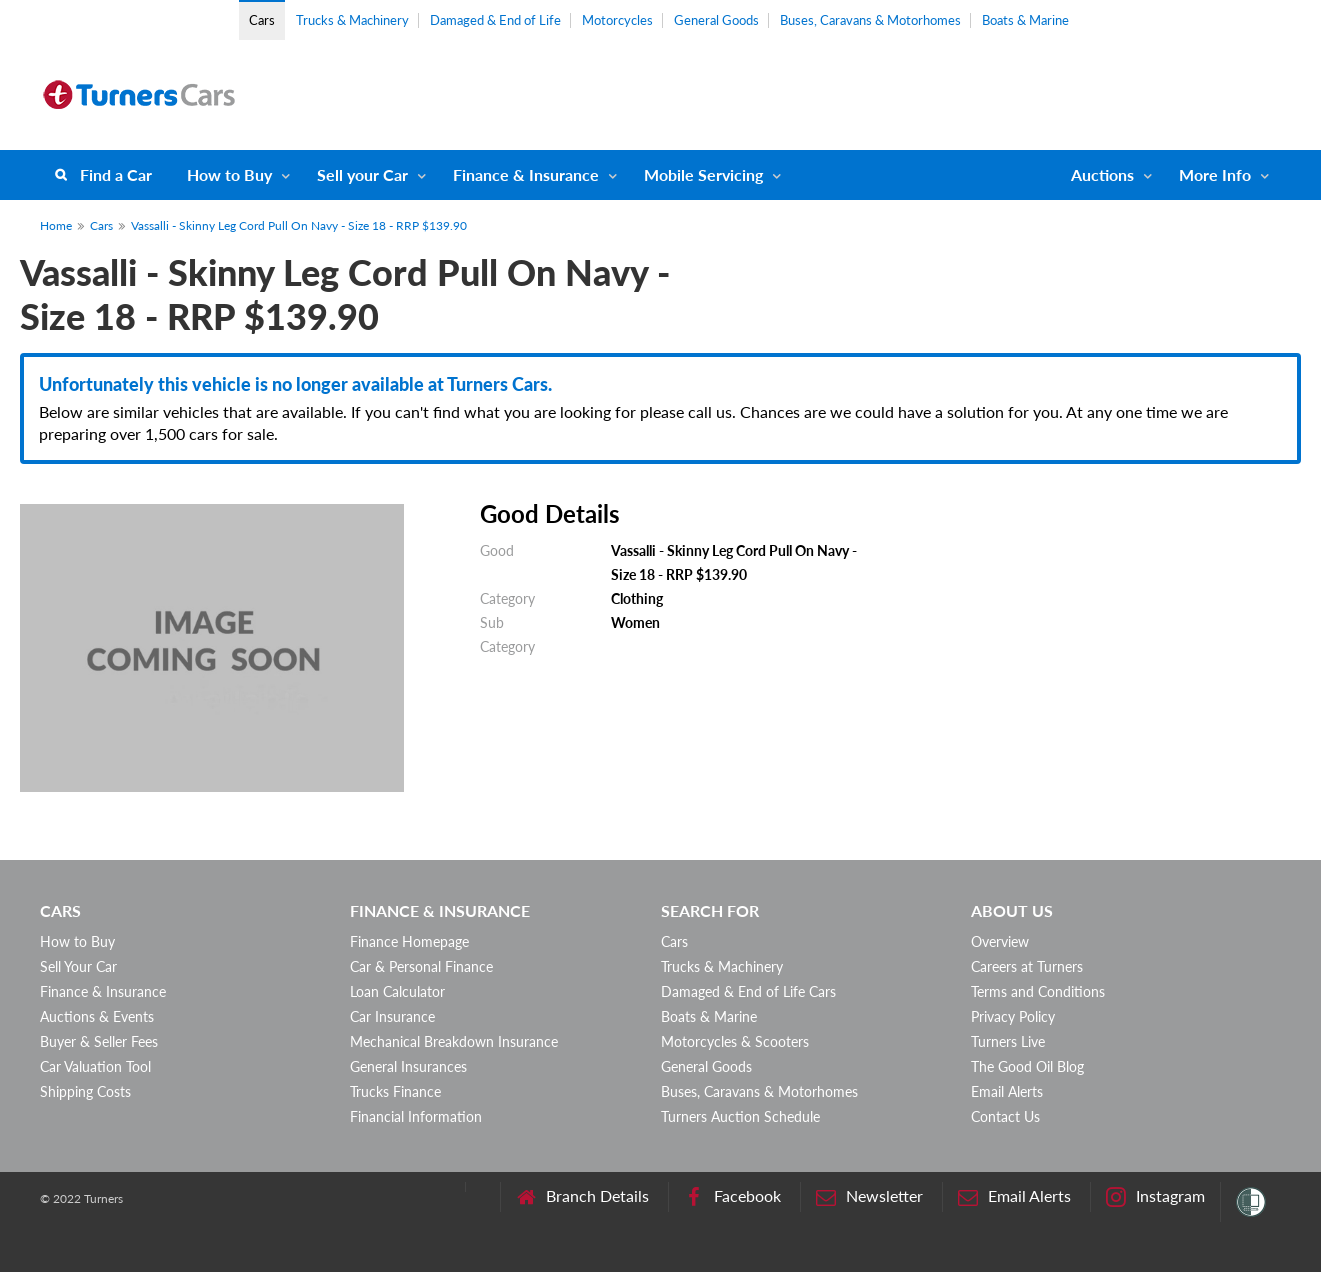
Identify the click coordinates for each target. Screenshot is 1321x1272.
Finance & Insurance (526, 174)
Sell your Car (362, 174)
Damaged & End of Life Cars (748, 991)
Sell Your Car (78, 966)
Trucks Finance (395, 1091)
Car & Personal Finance (421, 966)
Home (56, 225)
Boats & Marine (1025, 20)
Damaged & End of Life (495, 20)
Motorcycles (617, 20)
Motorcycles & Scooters (735, 1041)
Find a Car (116, 174)
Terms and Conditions (1038, 991)
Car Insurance (392, 1016)
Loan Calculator (397, 991)
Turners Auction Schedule (740, 1116)
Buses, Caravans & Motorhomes (870, 20)
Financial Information (416, 1116)
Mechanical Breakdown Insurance (454, 1041)
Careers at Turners (1027, 966)
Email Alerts (1007, 1091)
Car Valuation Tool (95, 1066)
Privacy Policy (1013, 1016)
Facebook (732, 1196)
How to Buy (229, 174)
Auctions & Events (97, 1016)
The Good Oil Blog (1027, 1066)
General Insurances (408, 1066)
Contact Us (1005, 1116)
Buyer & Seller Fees (99, 1041)
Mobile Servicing (703, 174)
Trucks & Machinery (352, 20)
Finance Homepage (409, 941)
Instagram (1155, 1196)
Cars (262, 20)
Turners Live (1008, 1041)
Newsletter (869, 1196)
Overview (1000, 941)
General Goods (716, 20)
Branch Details (582, 1196)
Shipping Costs (85, 1091)
